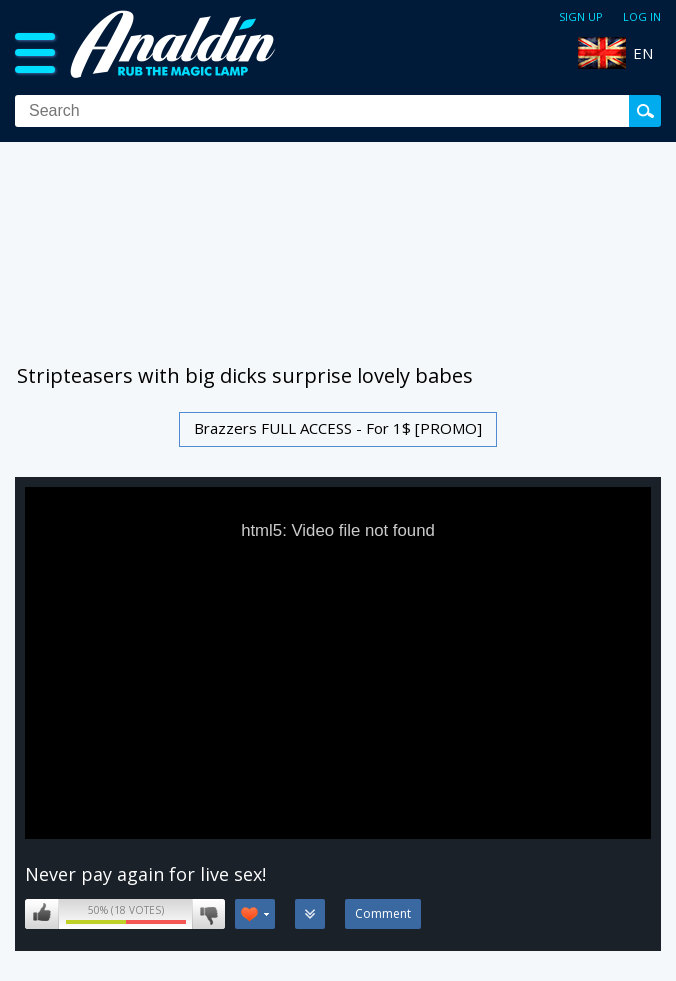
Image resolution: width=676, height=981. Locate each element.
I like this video (42, 914)
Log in (642, 16)
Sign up (581, 16)
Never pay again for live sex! (145, 874)
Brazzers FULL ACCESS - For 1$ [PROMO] (338, 428)
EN (643, 53)
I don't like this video (208, 914)
